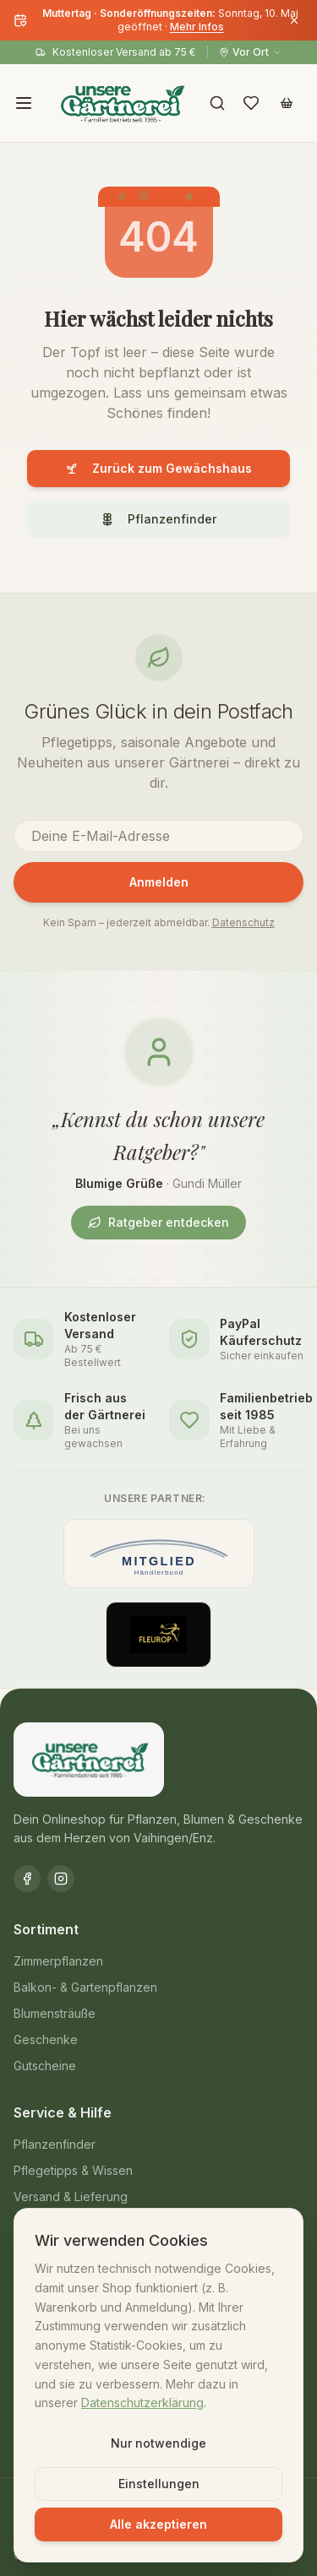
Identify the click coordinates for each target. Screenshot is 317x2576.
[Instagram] (60, 1878)
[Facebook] (27, 1878)
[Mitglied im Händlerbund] (158, 1553)
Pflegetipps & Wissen (73, 2170)
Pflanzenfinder (158, 519)
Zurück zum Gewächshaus (158, 468)
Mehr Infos (197, 26)
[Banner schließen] (294, 20)
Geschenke (46, 2039)
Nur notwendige (158, 2443)
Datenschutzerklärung (142, 2402)
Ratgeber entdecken (158, 1222)
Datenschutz (243, 922)
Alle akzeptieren (158, 2524)
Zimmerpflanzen (58, 1961)
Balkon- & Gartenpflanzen (85, 1987)
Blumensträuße (55, 2013)
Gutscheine (45, 2065)
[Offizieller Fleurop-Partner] (159, 1635)
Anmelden (159, 882)
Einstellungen (158, 2483)
